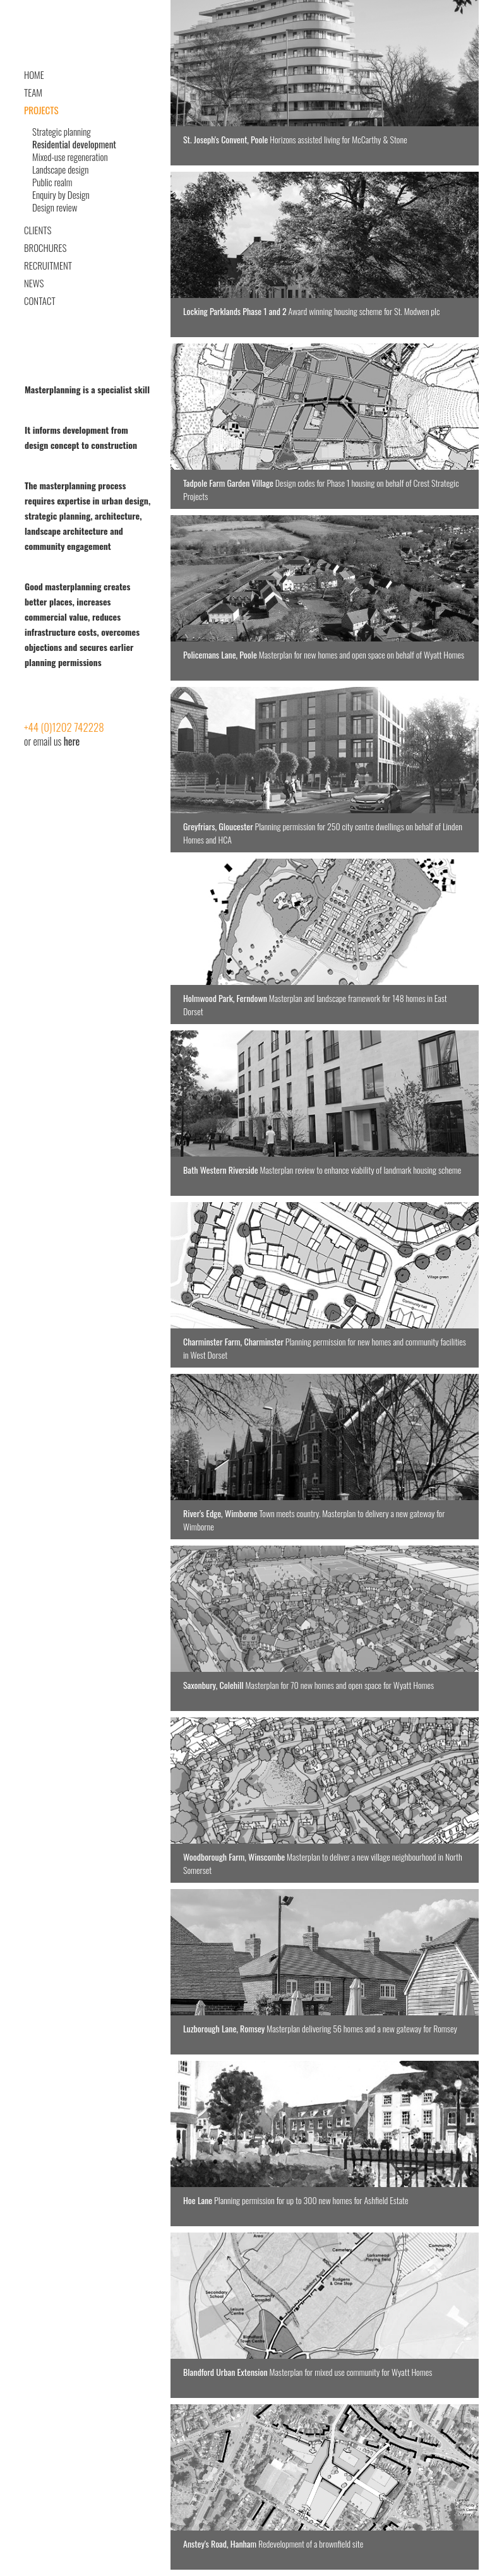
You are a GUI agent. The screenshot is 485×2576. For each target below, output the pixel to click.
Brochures (45, 247)
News (34, 283)
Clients (37, 230)
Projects (41, 110)
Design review (54, 207)
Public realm (52, 182)
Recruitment (48, 265)
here (72, 741)
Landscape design (60, 169)
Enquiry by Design (61, 194)
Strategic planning (61, 131)
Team (33, 92)
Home (34, 74)
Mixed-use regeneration (70, 157)
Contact (40, 300)
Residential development (74, 144)
